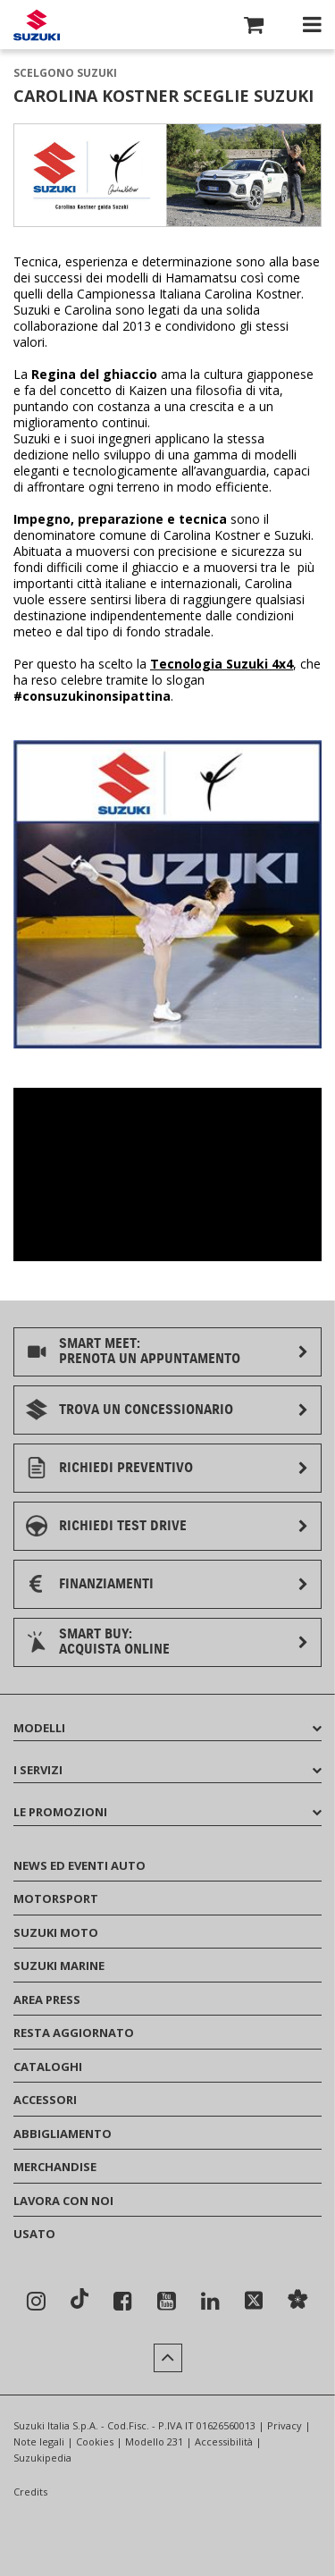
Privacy (284, 2425)
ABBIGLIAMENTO (62, 2134)
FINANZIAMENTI (106, 1584)
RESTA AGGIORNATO (73, 2033)
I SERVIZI (167, 1770)
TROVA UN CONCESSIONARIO (146, 1410)
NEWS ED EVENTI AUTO (79, 1865)
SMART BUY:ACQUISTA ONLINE (114, 1641)
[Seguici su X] (254, 2301)
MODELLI (167, 1728)
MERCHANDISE (54, 2167)
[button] (254, 28)
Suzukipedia (42, 2457)
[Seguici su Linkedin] (210, 2301)
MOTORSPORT (55, 1898)
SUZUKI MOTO (55, 1932)
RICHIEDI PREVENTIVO (126, 1468)
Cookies (94, 2441)
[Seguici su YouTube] (166, 2301)
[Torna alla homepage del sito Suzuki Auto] (36, 25)
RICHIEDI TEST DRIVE (123, 1526)
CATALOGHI (47, 2066)
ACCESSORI (45, 2100)
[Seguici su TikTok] (79, 2300)
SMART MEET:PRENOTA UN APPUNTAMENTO (149, 1351)
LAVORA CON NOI (63, 2201)
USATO (34, 2234)
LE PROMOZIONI (167, 1812)
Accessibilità (224, 2441)
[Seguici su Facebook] (122, 2301)
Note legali (38, 2441)
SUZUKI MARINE (59, 1965)
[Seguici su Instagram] (36, 2301)
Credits (30, 2491)
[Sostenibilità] (298, 2301)
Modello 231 (154, 2441)
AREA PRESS (46, 1999)
